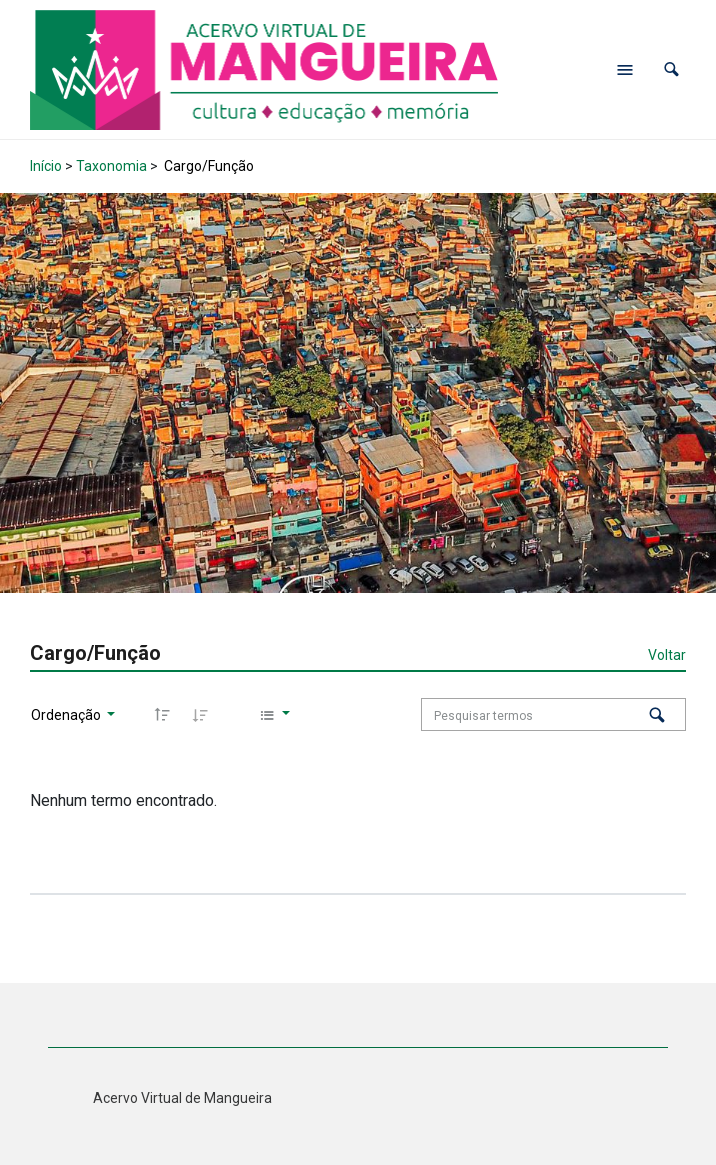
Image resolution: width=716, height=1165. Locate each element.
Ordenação (67, 715)
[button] (671, 69)
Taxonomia (111, 166)
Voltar (667, 655)
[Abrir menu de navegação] (625, 70)
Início (46, 166)
